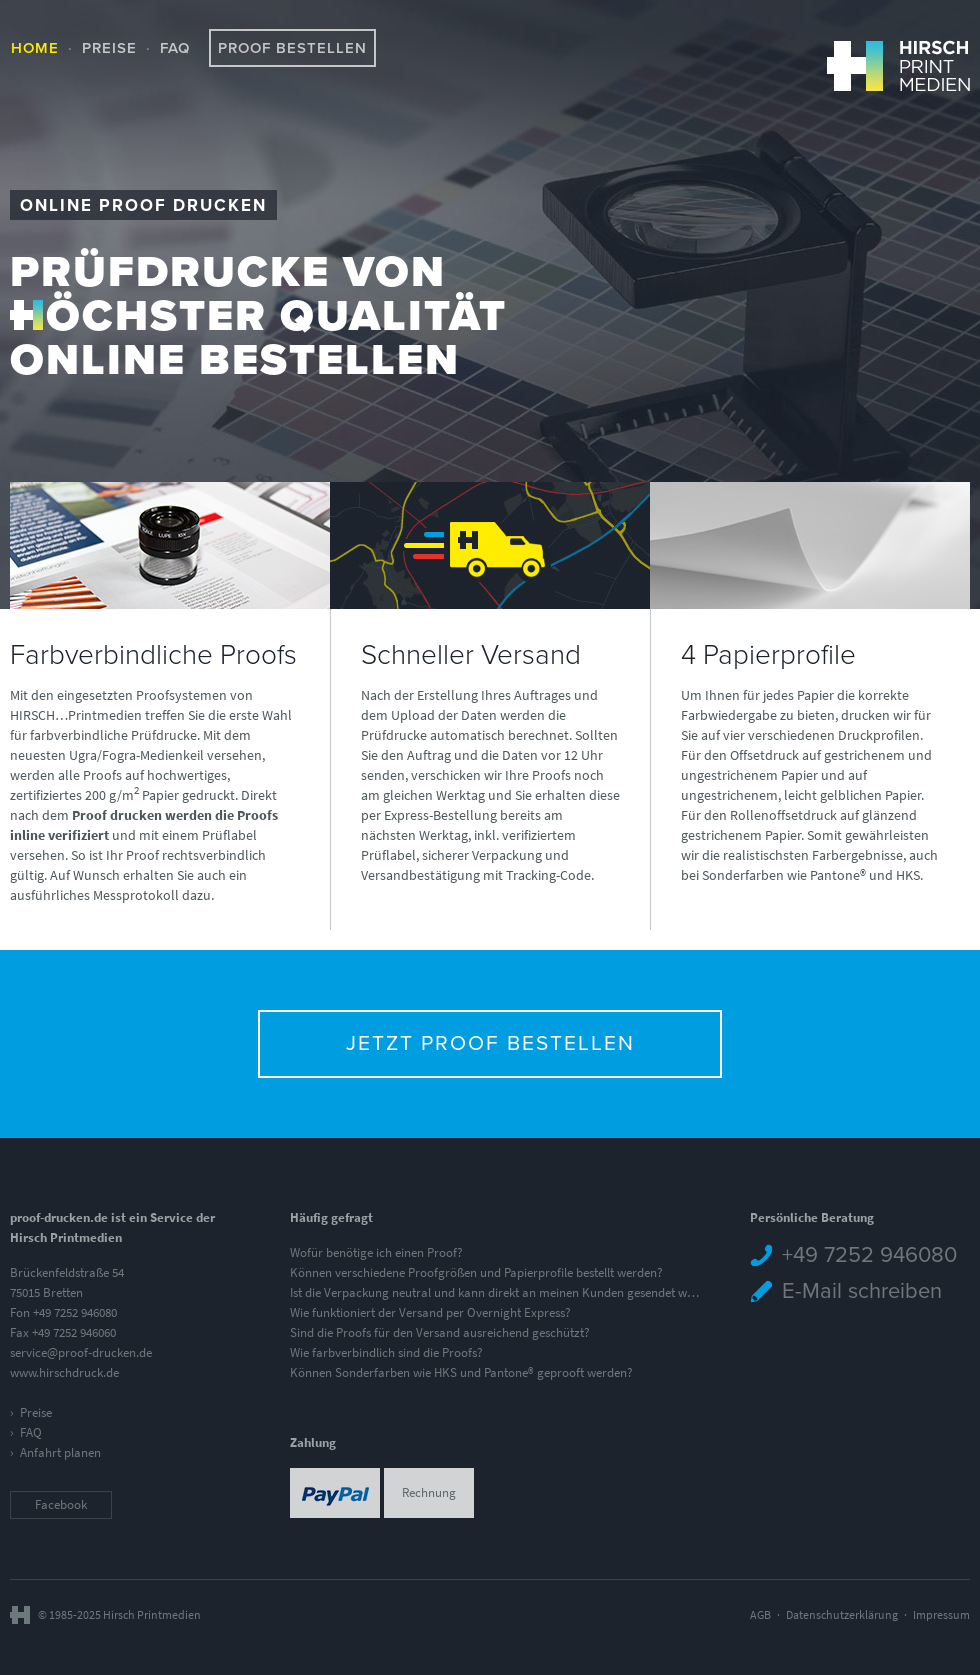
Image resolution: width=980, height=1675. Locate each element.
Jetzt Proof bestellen (490, 1043)
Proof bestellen (292, 48)
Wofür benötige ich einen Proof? (376, 1252)
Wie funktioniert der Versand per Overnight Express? (430, 1312)
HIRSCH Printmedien (898, 65)
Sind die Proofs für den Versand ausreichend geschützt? (440, 1332)
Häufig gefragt (331, 1217)
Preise (109, 48)
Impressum (941, 1615)
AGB (760, 1615)
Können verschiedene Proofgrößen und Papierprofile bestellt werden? (476, 1272)
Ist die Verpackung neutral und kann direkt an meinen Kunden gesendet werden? (507, 1292)
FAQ (175, 48)
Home (35, 48)
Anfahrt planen (60, 1452)
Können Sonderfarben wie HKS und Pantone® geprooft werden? (461, 1372)
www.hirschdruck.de (64, 1372)
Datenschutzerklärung (842, 1615)
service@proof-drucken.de (81, 1352)
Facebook (61, 1504)
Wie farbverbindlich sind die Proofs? (386, 1352)
